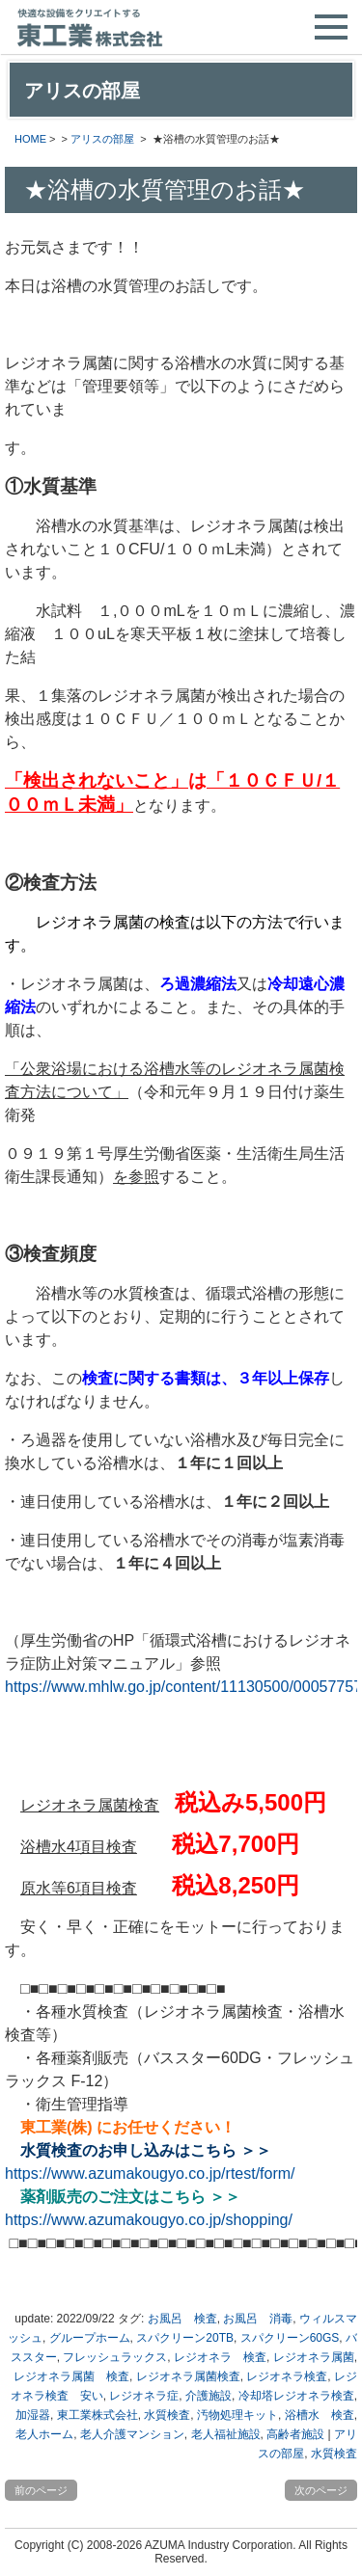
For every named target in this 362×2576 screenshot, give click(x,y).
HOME (30, 139)
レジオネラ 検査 (220, 2357)
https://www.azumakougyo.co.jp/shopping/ (148, 2220)
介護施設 (208, 2395)
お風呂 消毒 (257, 2318)
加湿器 (32, 2415)
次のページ (321, 2490)
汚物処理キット (237, 2415)
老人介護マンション (132, 2434)
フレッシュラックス (115, 2357)
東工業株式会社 (97, 2415)
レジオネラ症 (144, 2395)
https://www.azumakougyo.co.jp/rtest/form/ (150, 2173)
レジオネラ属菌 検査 (71, 2376)
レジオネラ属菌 (313, 2357)
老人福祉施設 (226, 2434)
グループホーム (89, 2338)
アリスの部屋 (102, 139)
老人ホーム (44, 2434)
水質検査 (167, 2415)
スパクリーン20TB (185, 2338)
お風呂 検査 (182, 2318)
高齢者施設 (295, 2434)
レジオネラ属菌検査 (188, 2376)
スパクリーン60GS (290, 2338)
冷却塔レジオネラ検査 (296, 2395)
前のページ (41, 2490)
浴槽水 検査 (319, 2415)
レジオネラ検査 (286, 2376)
